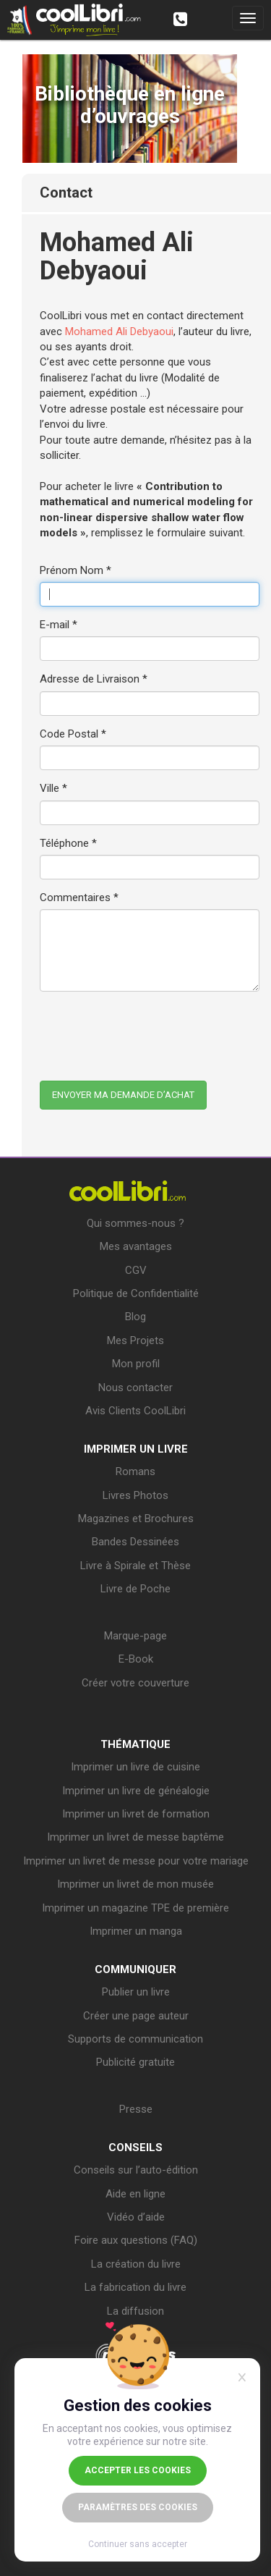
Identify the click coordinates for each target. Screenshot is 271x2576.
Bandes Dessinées (135, 1541)
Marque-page (135, 1635)
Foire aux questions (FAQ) (135, 2240)
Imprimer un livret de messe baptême (135, 1837)
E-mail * (58, 624)
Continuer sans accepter (137, 2544)
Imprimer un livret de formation (136, 1813)
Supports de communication (135, 2038)
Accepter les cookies (138, 2470)
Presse (135, 2109)
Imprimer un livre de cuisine (135, 1766)
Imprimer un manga (136, 1931)
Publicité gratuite (135, 2062)
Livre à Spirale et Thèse (135, 1565)
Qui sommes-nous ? (135, 1223)
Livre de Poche (135, 1588)
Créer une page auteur (136, 2015)
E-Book (136, 1658)
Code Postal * (73, 733)
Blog (135, 1316)
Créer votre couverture (135, 1682)
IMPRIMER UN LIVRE (136, 1449)
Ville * (53, 788)
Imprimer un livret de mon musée (135, 1884)
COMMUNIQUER (135, 1969)
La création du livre (136, 2264)
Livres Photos (135, 1495)
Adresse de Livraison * (93, 678)
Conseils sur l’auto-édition (136, 2169)
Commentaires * (79, 897)
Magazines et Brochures (136, 1518)
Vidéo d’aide (136, 2217)
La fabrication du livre (135, 2287)
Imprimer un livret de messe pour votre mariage (136, 1860)
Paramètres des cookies (137, 2507)
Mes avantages (136, 1246)
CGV (136, 1270)
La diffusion (135, 2311)
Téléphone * (68, 843)
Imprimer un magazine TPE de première (135, 1907)
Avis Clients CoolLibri (135, 1410)
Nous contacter (135, 1387)
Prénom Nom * (75, 570)
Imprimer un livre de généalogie (136, 1790)
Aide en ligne (135, 2193)
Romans (135, 1471)
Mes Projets (135, 1340)
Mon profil (136, 1363)
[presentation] (149, 1030)
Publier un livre (136, 1991)
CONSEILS (135, 2147)
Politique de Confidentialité (136, 1293)
